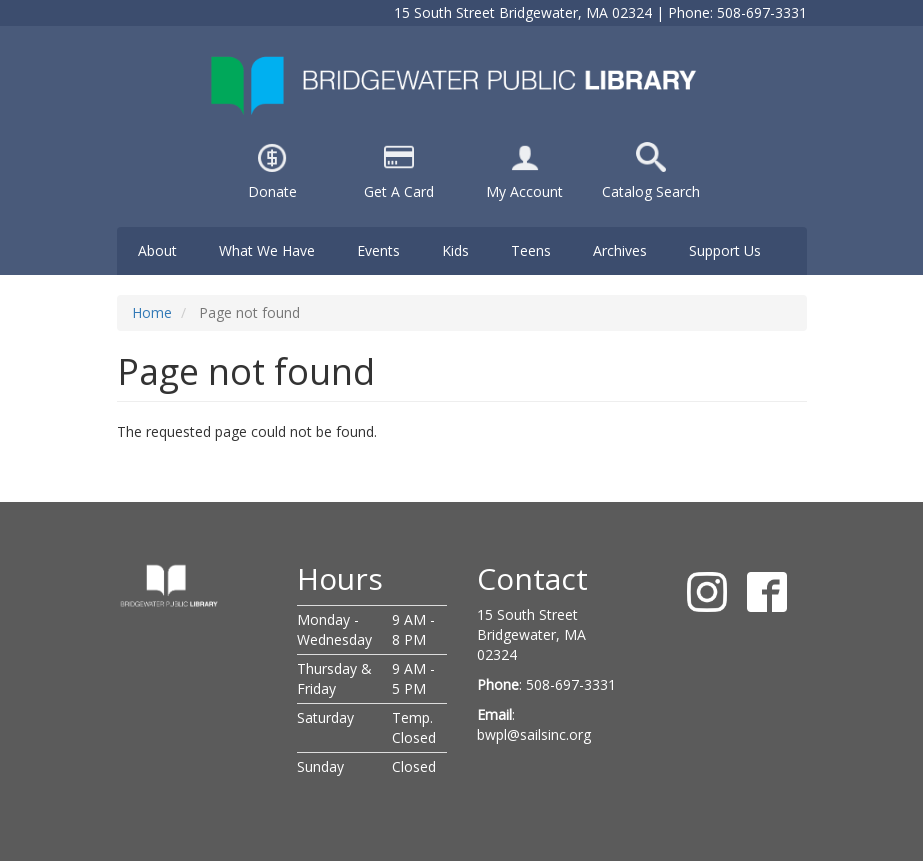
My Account (524, 191)
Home (152, 312)
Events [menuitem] (378, 250)
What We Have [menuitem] (267, 250)
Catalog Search (651, 191)
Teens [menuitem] (531, 250)
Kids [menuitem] (455, 250)
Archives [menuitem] (620, 250)
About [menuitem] (157, 250)
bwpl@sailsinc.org (534, 734)
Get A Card (399, 191)
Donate (272, 191)
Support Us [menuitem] (725, 250)
